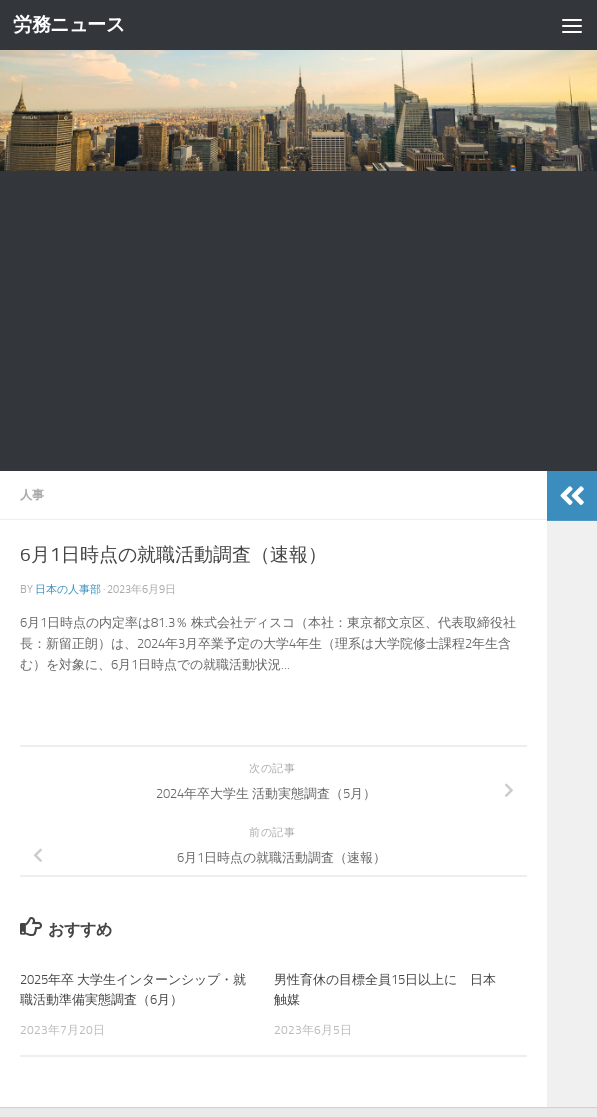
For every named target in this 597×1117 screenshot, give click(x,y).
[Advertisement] (298, 321)
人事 (32, 494)
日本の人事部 (68, 589)
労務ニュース (68, 25)
